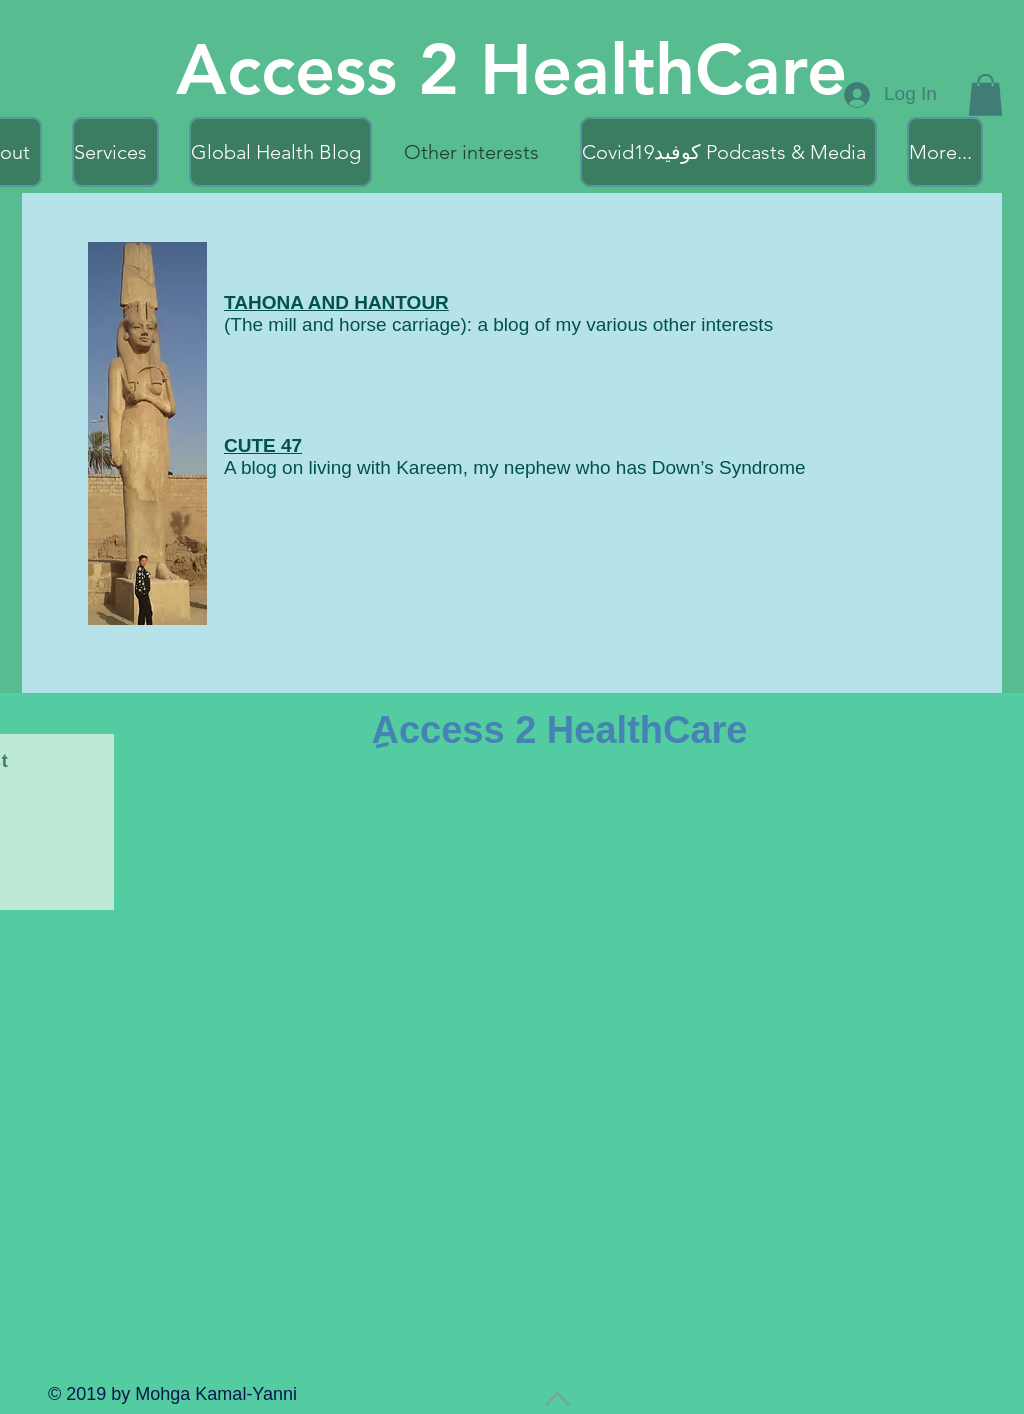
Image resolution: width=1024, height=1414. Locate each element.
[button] (985, 95)
